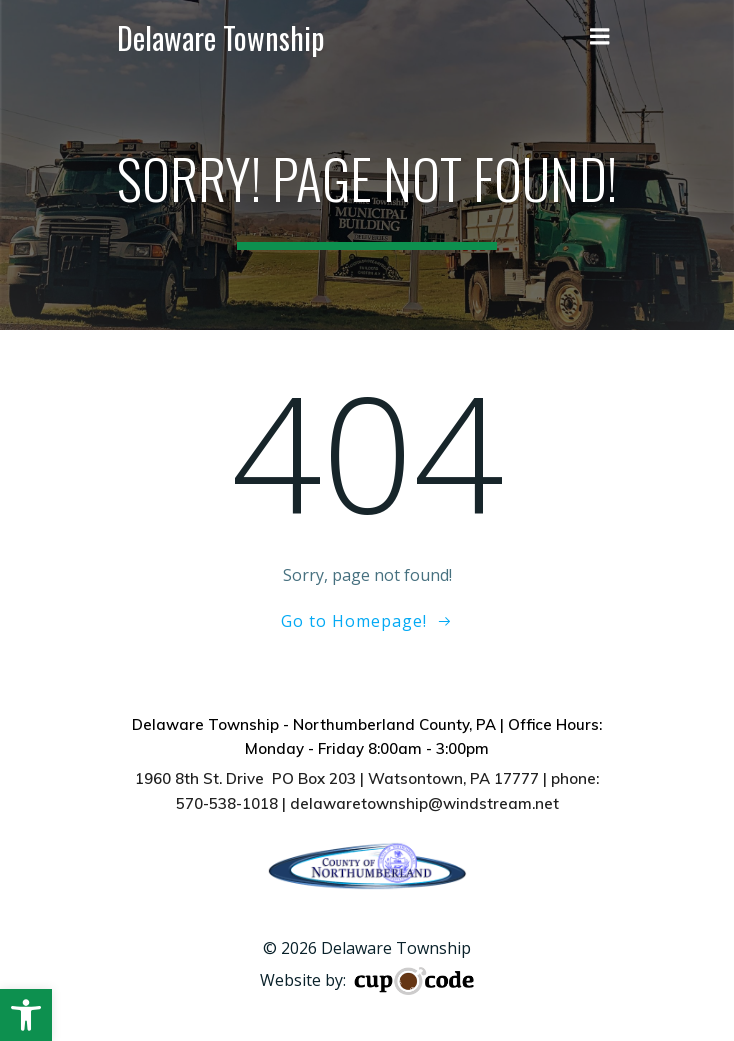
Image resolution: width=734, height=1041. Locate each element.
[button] (26, 1015)
